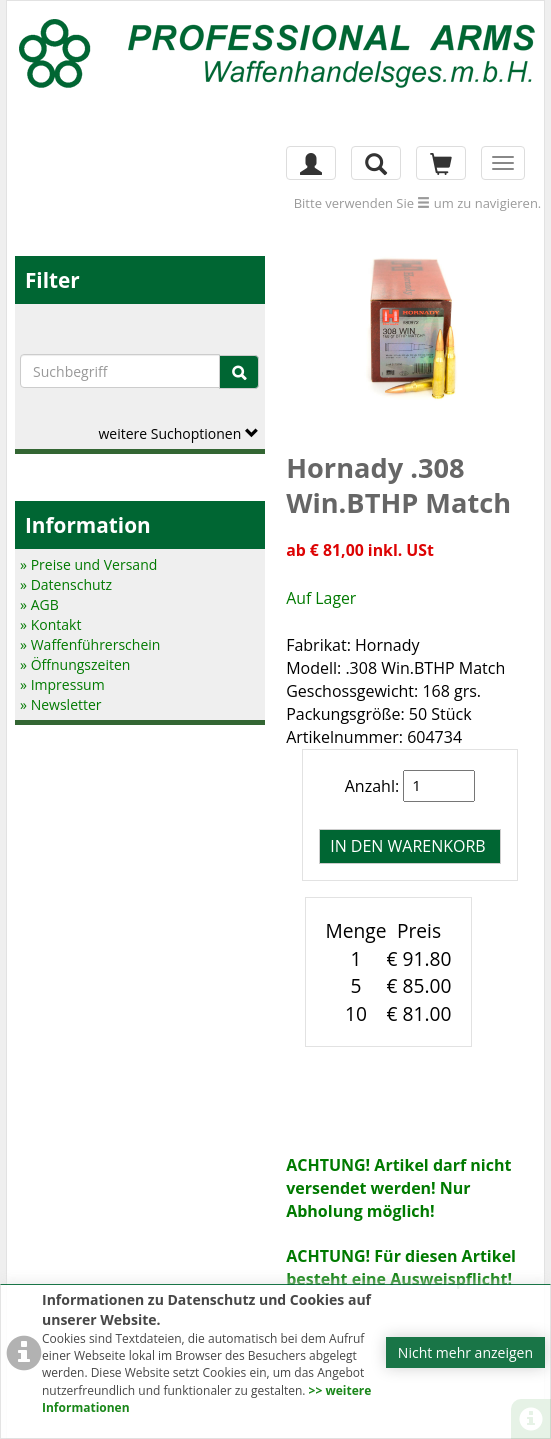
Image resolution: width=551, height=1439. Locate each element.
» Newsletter (60, 704)
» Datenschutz (66, 584)
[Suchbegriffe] (120, 371)
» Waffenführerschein (90, 644)
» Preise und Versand (88, 564)
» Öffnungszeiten (75, 664)
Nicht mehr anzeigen (465, 1352)
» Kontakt (50, 624)
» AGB (39, 604)
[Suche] (239, 372)
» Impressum (62, 684)
